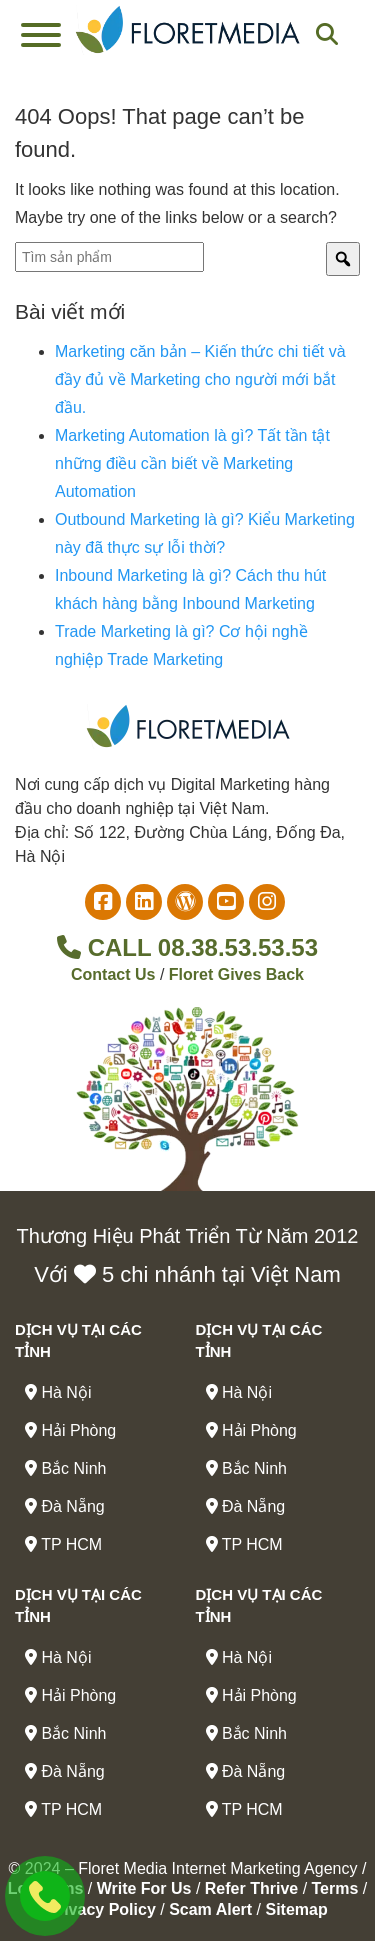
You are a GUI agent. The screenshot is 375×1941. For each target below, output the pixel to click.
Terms (335, 1888)
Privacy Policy (101, 1909)
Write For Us (144, 1888)
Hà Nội (58, 1392)
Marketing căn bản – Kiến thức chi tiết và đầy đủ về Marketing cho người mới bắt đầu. (200, 379)
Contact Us (113, 974)
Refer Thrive (251, 1888)
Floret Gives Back (236, 974)
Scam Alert (210, 1909)
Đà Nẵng (65, 1506)
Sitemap (296, 1909)
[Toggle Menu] (41, 35)
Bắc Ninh (65, 1468)
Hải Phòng (70, 1430)
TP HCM (63, 1544)
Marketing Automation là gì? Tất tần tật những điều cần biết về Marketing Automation (192, 463)
